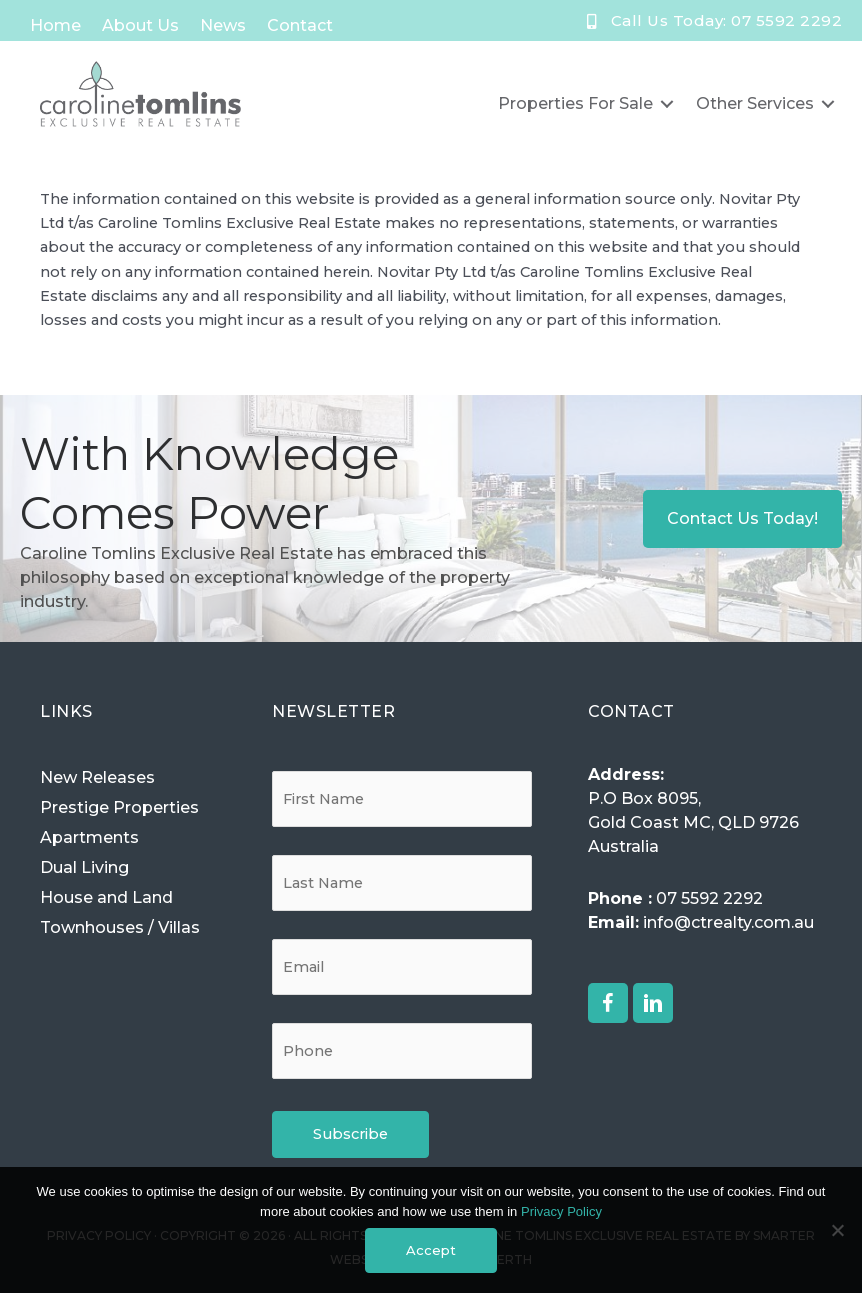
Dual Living (84, 867)
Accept (431, 1250)
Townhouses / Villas (120, 927)
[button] (608, 1003)
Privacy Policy (561, 1211)
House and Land (106, 897)
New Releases (97, 777)
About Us (140, 25)
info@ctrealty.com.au (728, 922)
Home (55, 25)
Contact (300, 25)
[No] (837, 1230)
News (223, 25)
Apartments (89, 837)
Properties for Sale (575, 103)
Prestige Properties (119, 807)
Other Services (755, 103)
